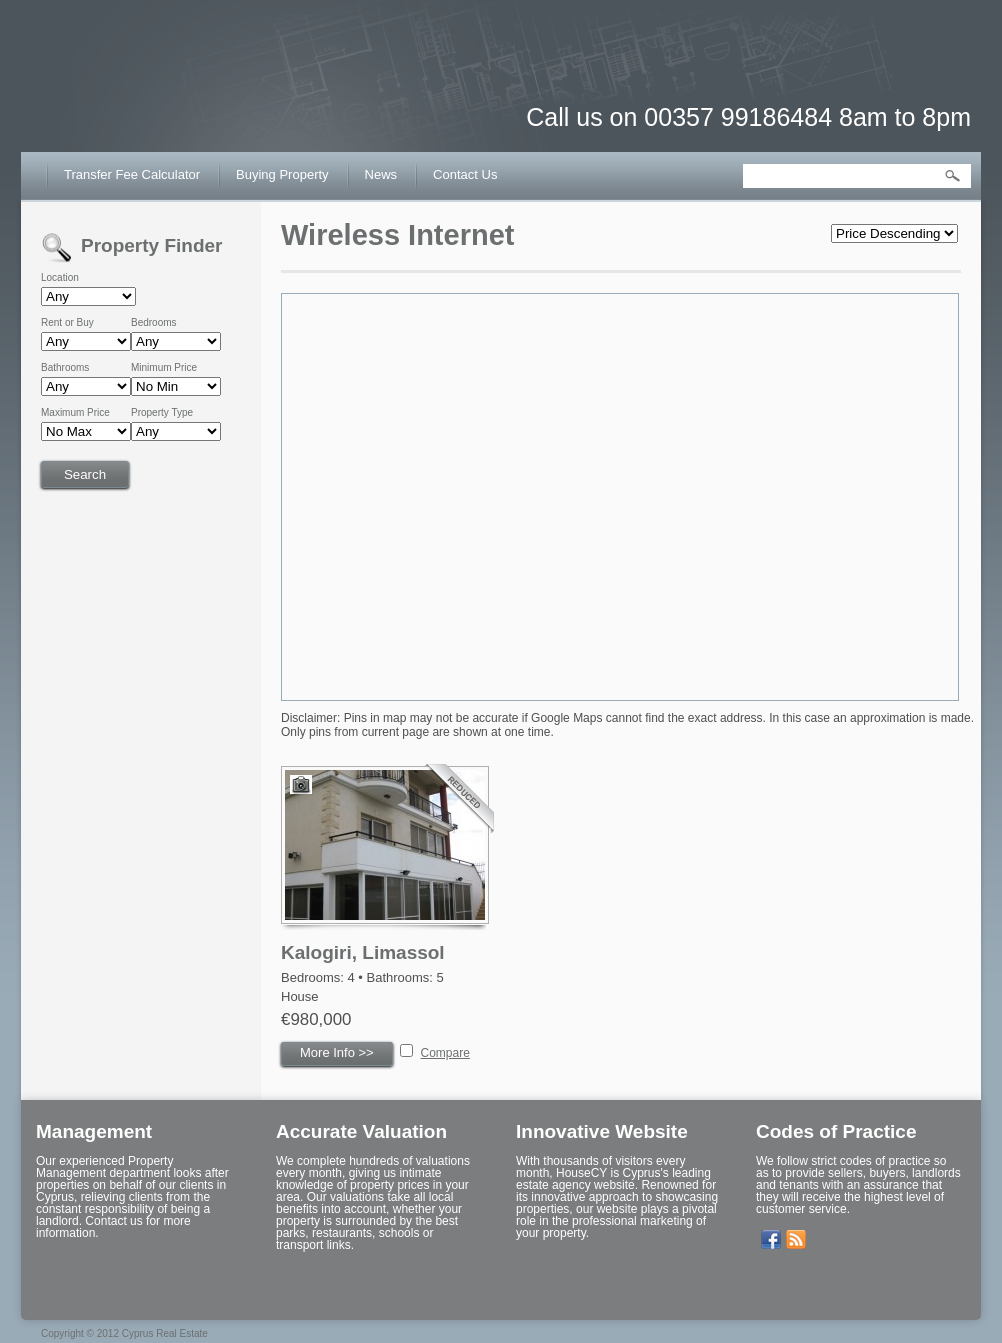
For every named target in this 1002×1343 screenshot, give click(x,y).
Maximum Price (75, 413)
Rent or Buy (67, 323)
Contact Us (465, 174)
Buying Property (282, 174)
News (381, 174)
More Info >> (337, 1052)
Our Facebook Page (771, 1240)
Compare (445, 1053)
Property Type (162, 413)
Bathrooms (65, 368)
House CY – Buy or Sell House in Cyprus (146, 100)
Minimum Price (164, 368)
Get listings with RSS (796, 1240)
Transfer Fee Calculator (132, 174)
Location (60, 278)
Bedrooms (154, 323)
